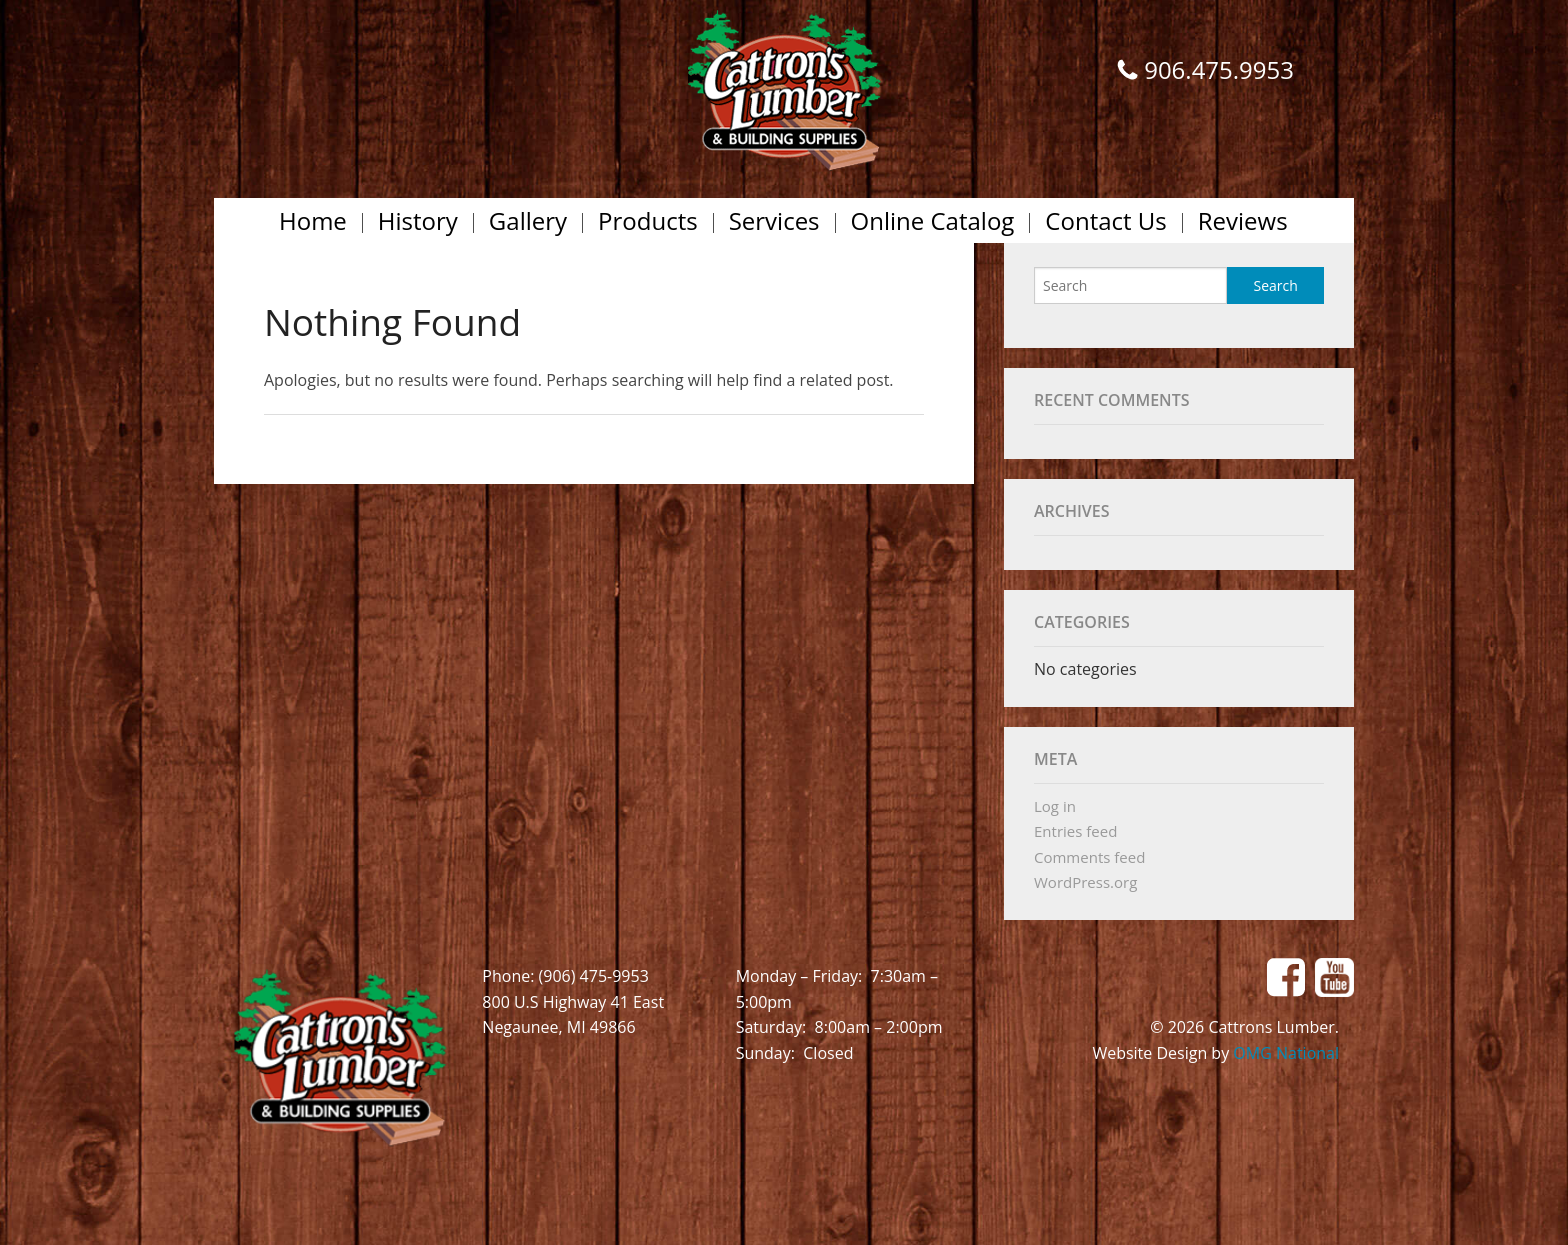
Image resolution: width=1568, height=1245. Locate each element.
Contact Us (1105, 220)
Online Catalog (933, 220)
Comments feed (1089, 857)
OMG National (1286, 1053)
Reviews (1243, 220)
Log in (1055, 806)
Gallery (528, 220)
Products (648, 220)
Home (313, 220)
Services (774, 220)
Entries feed (1075, 831)
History (418, 220)
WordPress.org (1085, 882)
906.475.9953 (1219, 69)
